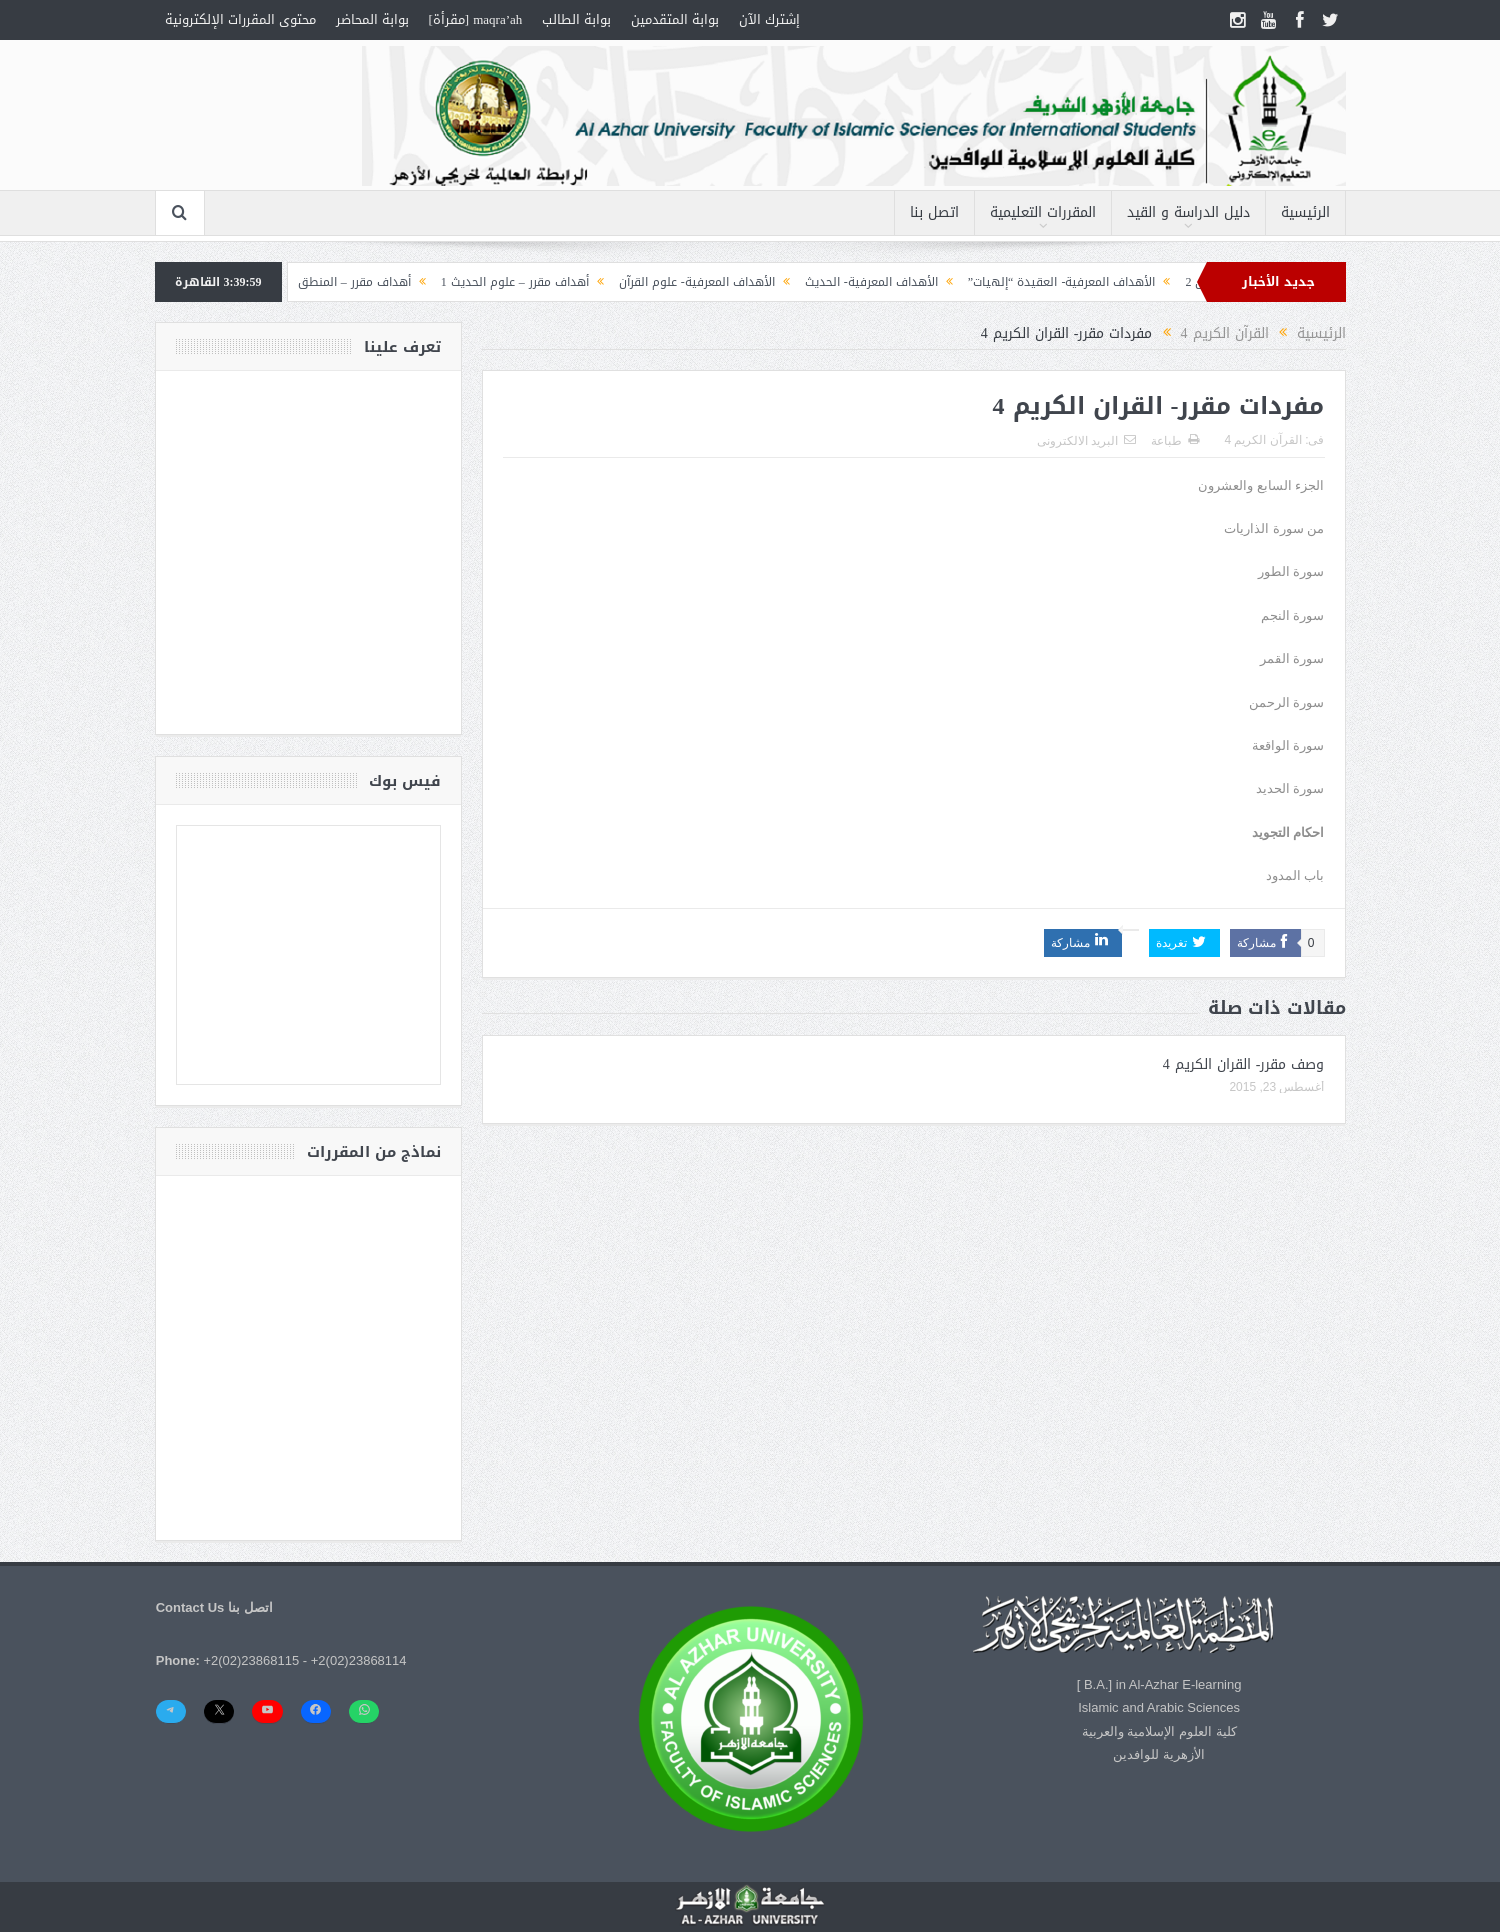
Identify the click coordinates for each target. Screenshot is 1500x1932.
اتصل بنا (934, 212)
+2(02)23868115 (251, 1660)
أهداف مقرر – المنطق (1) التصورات (310, 282)
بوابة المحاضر (372, 19)
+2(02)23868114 (359, 1660)
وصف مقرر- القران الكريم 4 (1244, 1064)
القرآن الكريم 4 (1262, 440)
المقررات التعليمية (1043, 212)
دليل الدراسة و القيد (1188, 212)
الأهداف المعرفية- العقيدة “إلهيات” (1051, 282)
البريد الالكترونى (1086, 441)
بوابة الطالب (576, 19)
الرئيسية (1305, 212)
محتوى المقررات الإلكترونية (240, 19)
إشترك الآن (769, 19)
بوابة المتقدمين (675, 19)
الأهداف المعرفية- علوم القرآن (686, 282)
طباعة (1175, 441)
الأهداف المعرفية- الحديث (860, 282)
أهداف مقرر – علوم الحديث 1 (504, 282)
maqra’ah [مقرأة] (476, 19)
